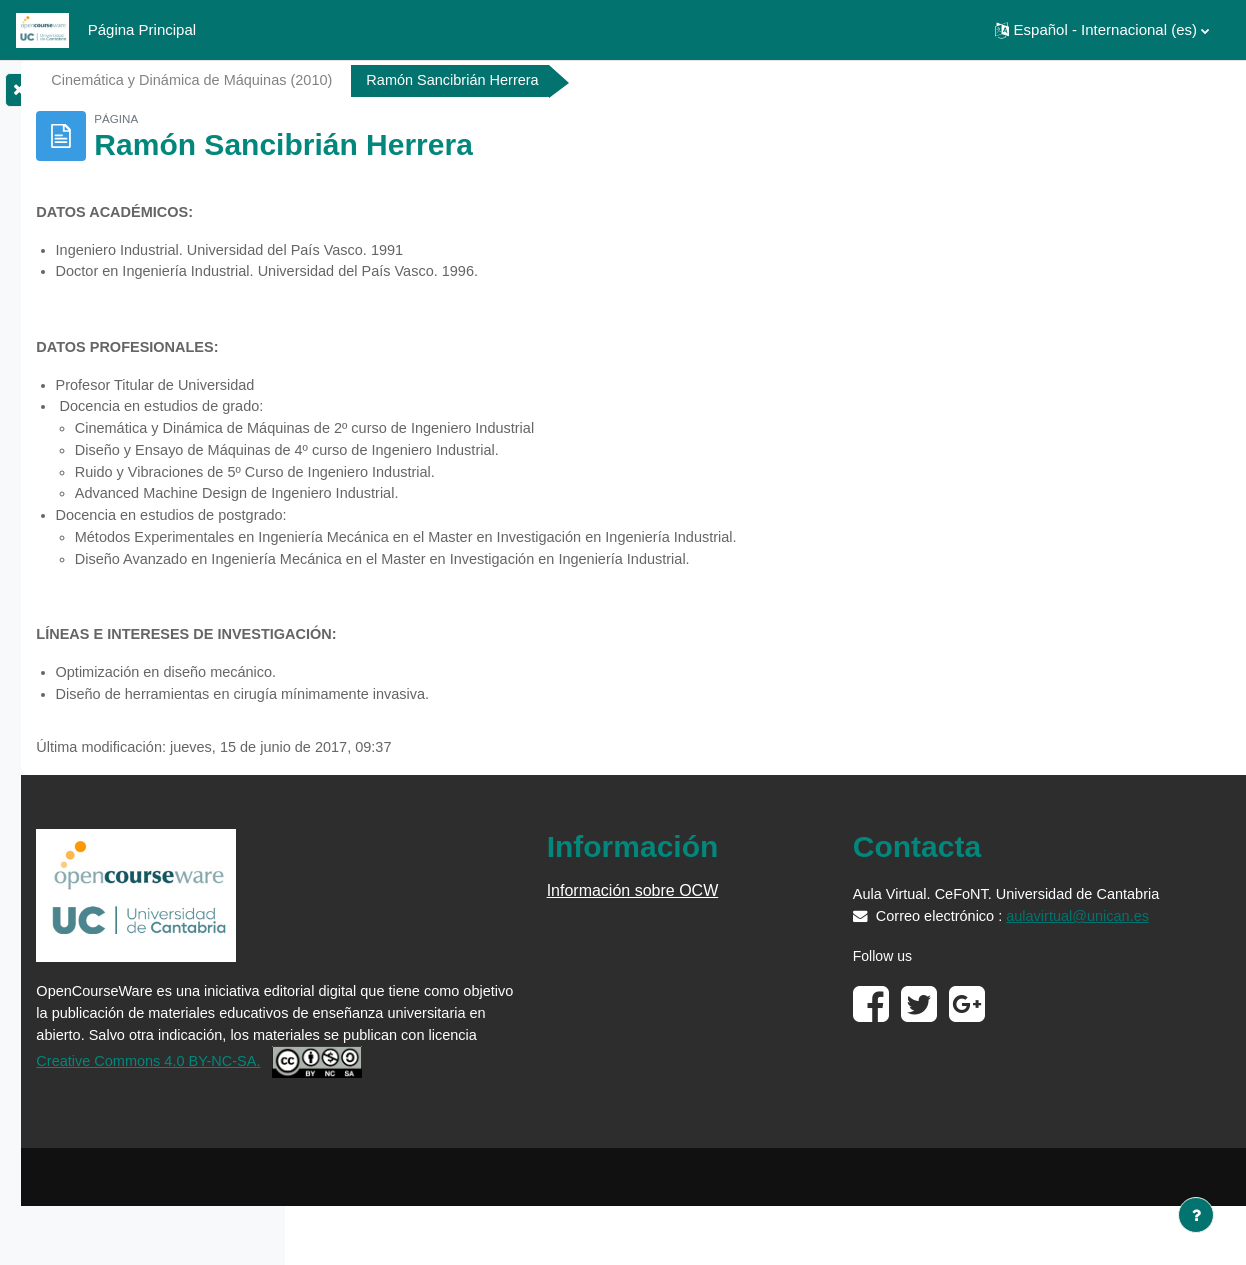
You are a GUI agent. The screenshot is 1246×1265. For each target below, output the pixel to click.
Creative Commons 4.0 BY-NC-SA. (486, 1093)
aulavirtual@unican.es (1020, 974)
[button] (1102, 30)
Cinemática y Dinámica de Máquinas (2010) (476, 80)
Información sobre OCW (796, 905)
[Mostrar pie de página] (1196, 1215)
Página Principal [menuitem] (142, 29)
